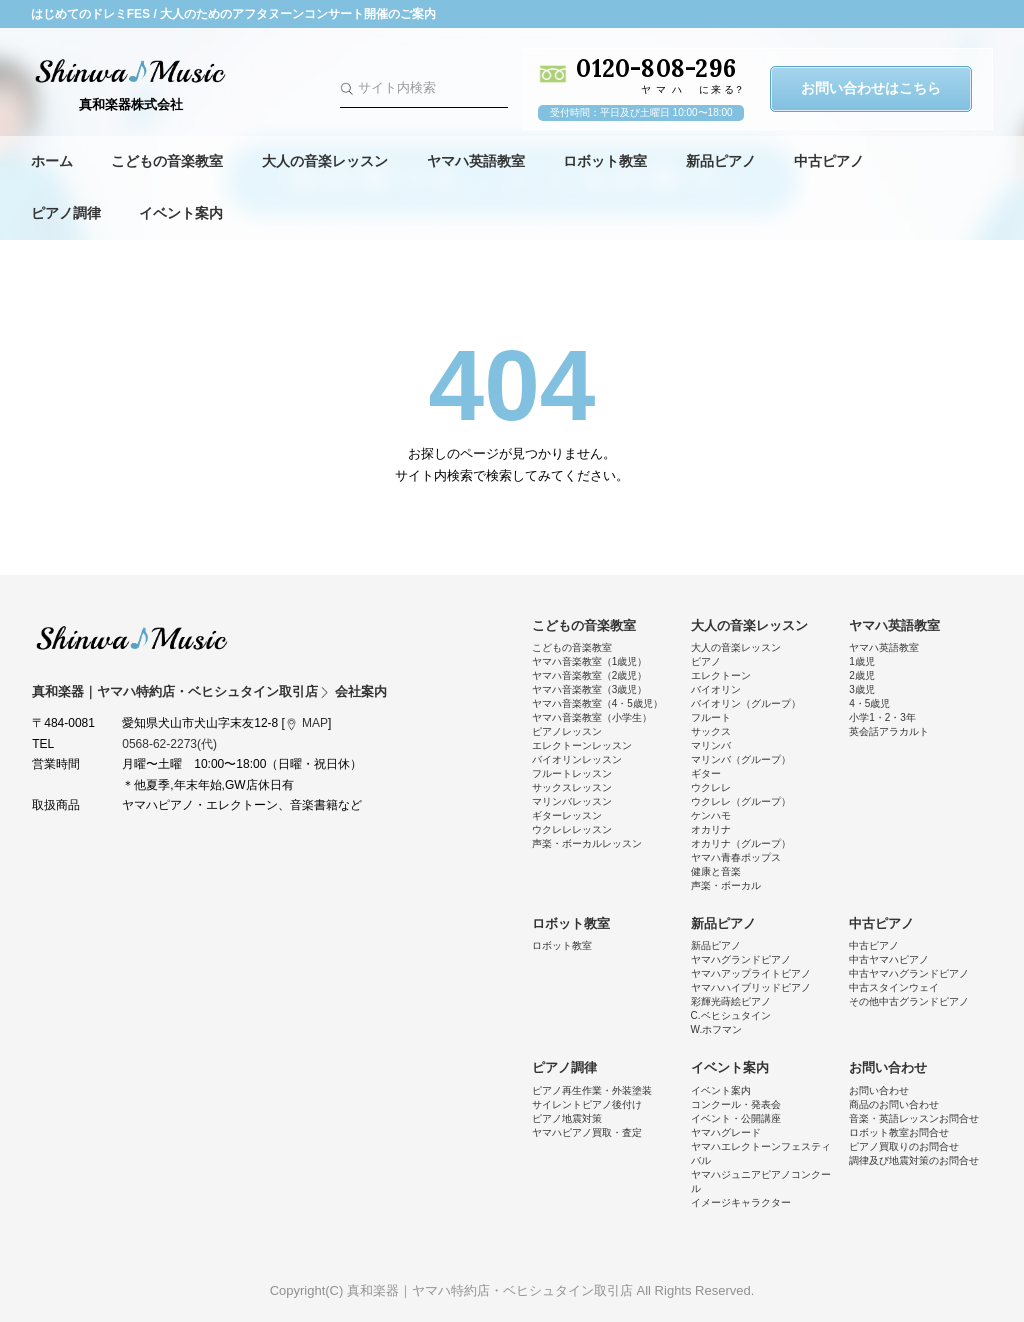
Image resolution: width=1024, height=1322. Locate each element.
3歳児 (862, 689)
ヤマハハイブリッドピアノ (751, 987)
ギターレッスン (567, 815)
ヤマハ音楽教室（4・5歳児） (597, 703)
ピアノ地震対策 (567, 1118)
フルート (711, 717)
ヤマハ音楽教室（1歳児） (590, 661)
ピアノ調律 (66, 213)
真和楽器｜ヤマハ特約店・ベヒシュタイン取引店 (132, 638)
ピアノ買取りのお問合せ (904, 1146)
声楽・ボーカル (726, 885)
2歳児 (862, 675)
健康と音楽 (716, 871)
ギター (706, 773)
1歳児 (862, 661)
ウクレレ (711, 787)
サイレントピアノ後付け (587, 1104)
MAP (315, 723)
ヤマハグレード (726, 1132)
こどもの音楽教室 (167, 161)
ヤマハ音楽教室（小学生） (592, 717)
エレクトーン (721, 675)
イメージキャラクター (741, 1202)
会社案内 (361, 691)
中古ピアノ (829, 161)
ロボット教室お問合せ (899, 1132)
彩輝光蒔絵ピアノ (731, 1001)
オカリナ (711, 829)
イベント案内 (181, 213)
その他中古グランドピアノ (909, 1001)
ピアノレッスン (567, 731)
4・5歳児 (869, 703)
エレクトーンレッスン (582, 745)
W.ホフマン (717, 1029)
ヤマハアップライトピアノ (751, 973)
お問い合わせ (888, 1067)
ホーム (52, 161)
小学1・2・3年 (882, 717)
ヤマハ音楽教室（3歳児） (590, 689)
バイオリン (716, 689)
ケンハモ (711, 815)
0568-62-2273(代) (169, 744)
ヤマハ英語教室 (476, 161)
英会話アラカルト (889, 731)
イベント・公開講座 (736, 1118)
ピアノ (706, 661)
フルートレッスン (572, 773)
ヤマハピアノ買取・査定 (587, 1132)
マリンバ (711, 745)
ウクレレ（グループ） (741, 801)
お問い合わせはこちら (871, 88)
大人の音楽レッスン (325, 161)
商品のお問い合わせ (894, 1104)
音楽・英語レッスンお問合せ (914, 1118)
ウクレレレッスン (572, 829)
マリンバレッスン (572, 801)
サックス (711, 731)
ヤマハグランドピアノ (741, 959)
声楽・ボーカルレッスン (587, 843)
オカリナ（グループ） (741, 843)
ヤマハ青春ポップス (736, 857)
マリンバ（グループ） (741, 759)
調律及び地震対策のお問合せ (914, 1160)
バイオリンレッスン (577, 759)
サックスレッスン (572, 787)
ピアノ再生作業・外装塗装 (592, 1090)
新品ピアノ (721, 161)
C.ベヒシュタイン (731, 1015)
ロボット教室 (605, 161)
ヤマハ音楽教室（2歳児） (590, 675)
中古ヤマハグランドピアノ (909, 973)
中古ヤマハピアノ (889, 959)
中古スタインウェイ (894, 987)
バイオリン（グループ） (746, 703)
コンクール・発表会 (736, 1104)
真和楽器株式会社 (131, 104)
